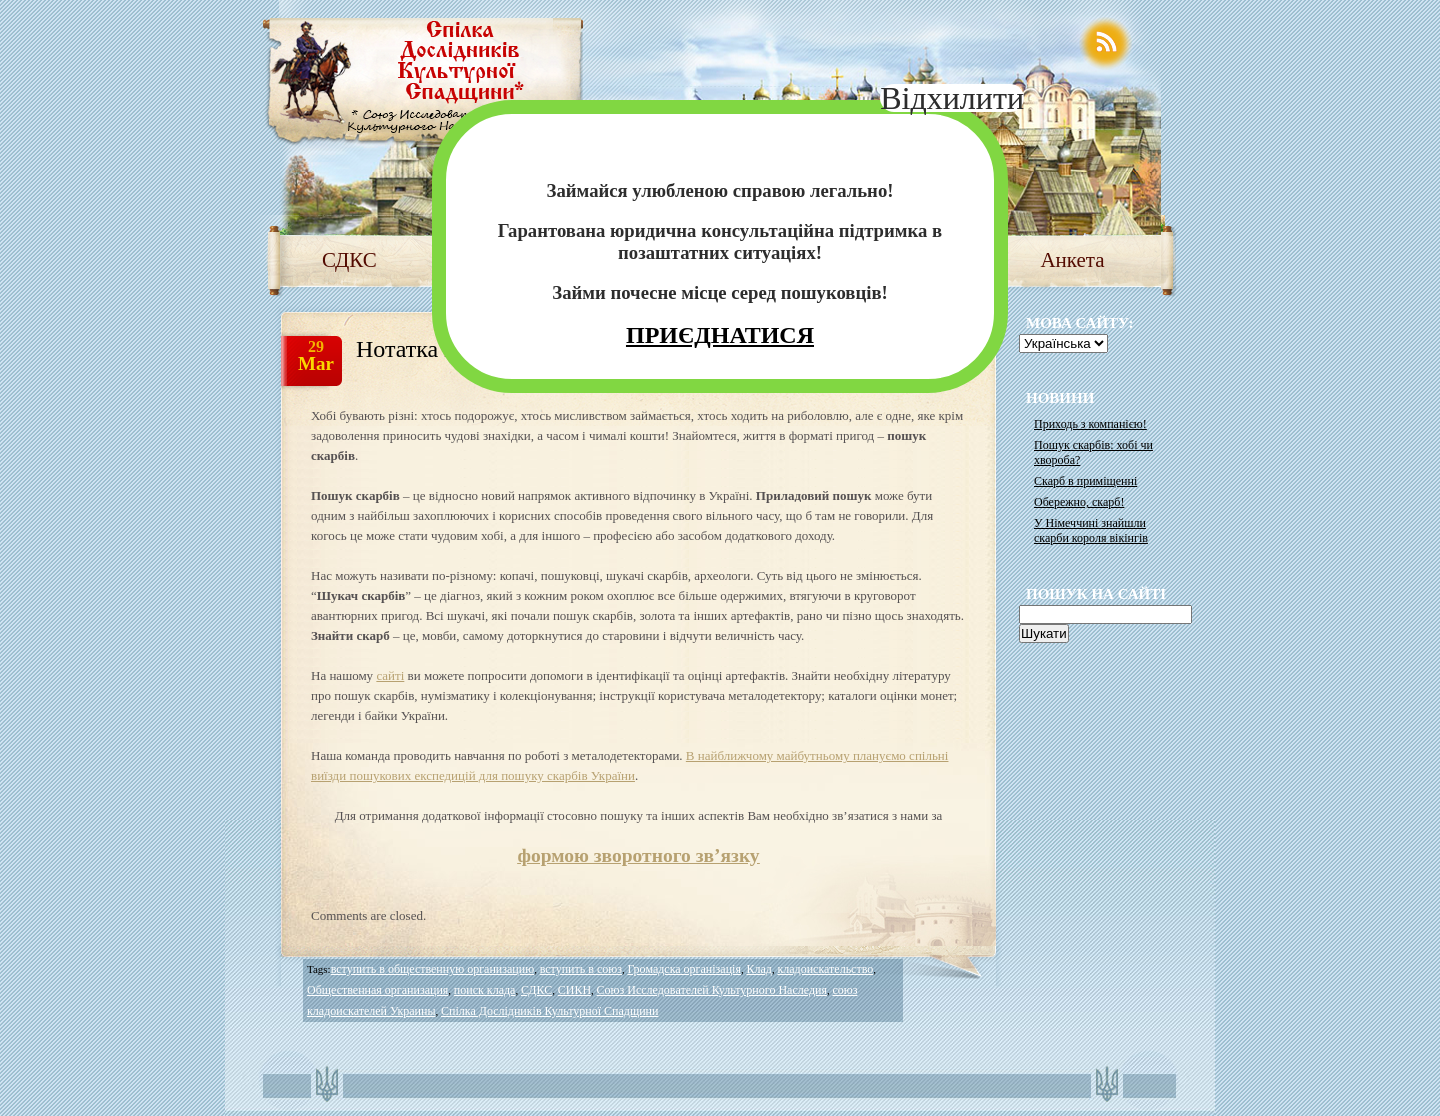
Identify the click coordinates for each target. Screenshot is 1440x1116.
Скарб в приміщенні (1085, 481)
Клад (758, 969)
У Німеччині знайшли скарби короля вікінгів (1091, 530)
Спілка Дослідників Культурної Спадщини (549, 1011)
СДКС (349, 260)
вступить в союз (581, 969)
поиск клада (485, 990)
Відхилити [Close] (952, 98)
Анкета (1072, 260)
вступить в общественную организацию (432, 969)
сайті (390, 675)
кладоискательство (825, 969)
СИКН (574, 990)
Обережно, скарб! (1079, 502)
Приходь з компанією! (1090, 424)
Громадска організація (684, 969)
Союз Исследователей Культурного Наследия (712, 990)
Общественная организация (377, 990)
